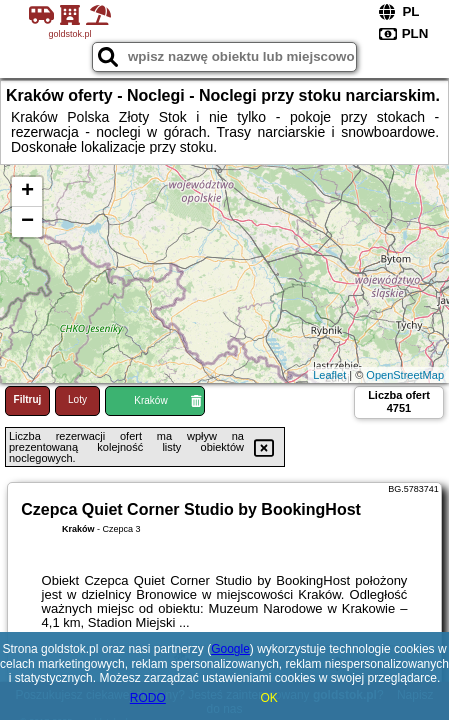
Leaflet (329, 375)
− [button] (27, 222)
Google (230, 649)
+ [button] (27, 192)
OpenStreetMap (405, 375)
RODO (148, 698)
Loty (77, 399)
